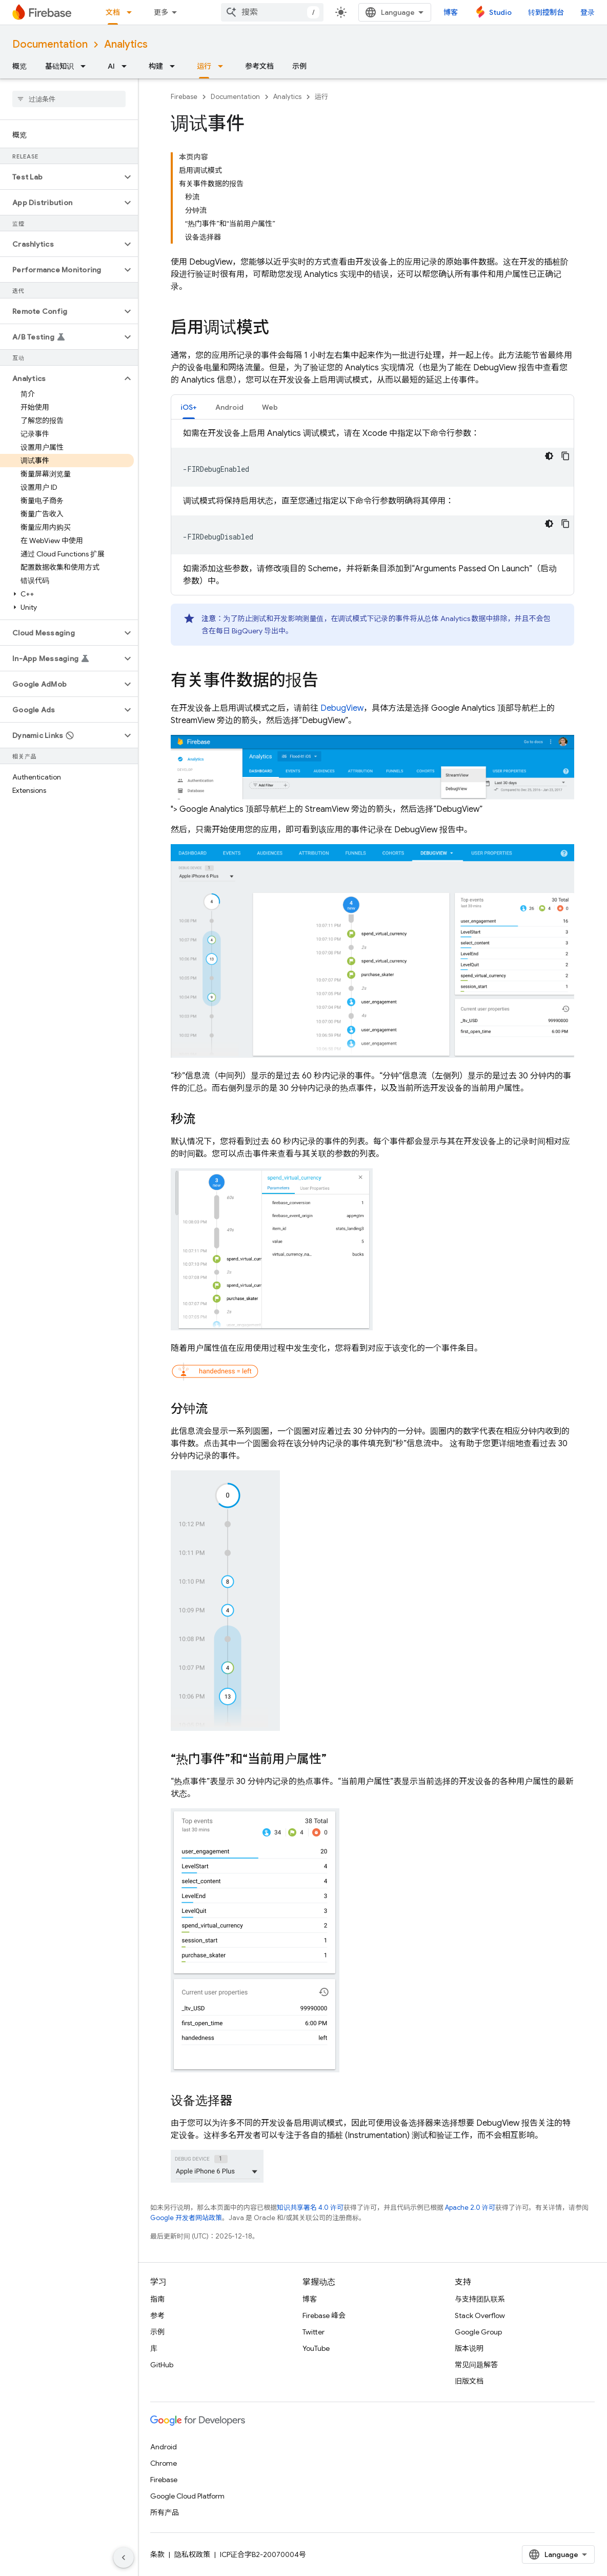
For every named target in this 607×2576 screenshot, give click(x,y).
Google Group (478, 2332)
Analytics (126, 44)
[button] (61, 177)
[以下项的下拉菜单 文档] (132, 12)
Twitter (313, 2332)
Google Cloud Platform (187, 2496)
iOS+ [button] (188, 407)
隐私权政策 (192, 2554)
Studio (500, 12)
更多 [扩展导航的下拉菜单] (161, 12)
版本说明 (469, 2348)
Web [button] (270, 407)
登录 (587, 12)
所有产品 (164, 2512)
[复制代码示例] (565, 456)
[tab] (188, 407)
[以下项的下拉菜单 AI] (127, 66)
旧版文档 (469, 2381)
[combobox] (272, 12)
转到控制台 (546, 12)
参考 (157, 2315)
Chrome (163, 2463)
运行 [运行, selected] (204, 66)
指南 (157, 2299)
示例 (299, 66)
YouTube (316, 2348)
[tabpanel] (372, 507)
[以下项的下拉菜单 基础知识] (86, 66)
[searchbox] (69, 99)
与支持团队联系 (480, 2299)
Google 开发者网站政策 (186, 2217)
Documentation (50, 44)
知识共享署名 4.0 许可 (310, 2207)
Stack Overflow (480, 2315)
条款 (157, 2554)
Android (163, 2446)
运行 (321, 96)
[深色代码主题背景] (549, 456)
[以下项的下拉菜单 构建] (175, 66)
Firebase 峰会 (324, 2315)
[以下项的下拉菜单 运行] (223, 66)
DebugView (341, 708)
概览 (19, 66)
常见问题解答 (476, 2364)
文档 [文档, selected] (113, 12)
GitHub (161, 2364)
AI (111, 66)
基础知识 (59, 66)
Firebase (184, 96)
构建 (156, 66)
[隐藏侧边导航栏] (123, 2557)
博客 (450, 12)
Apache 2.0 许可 (470, 2207)
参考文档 (259, 66)
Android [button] (229, 407)
